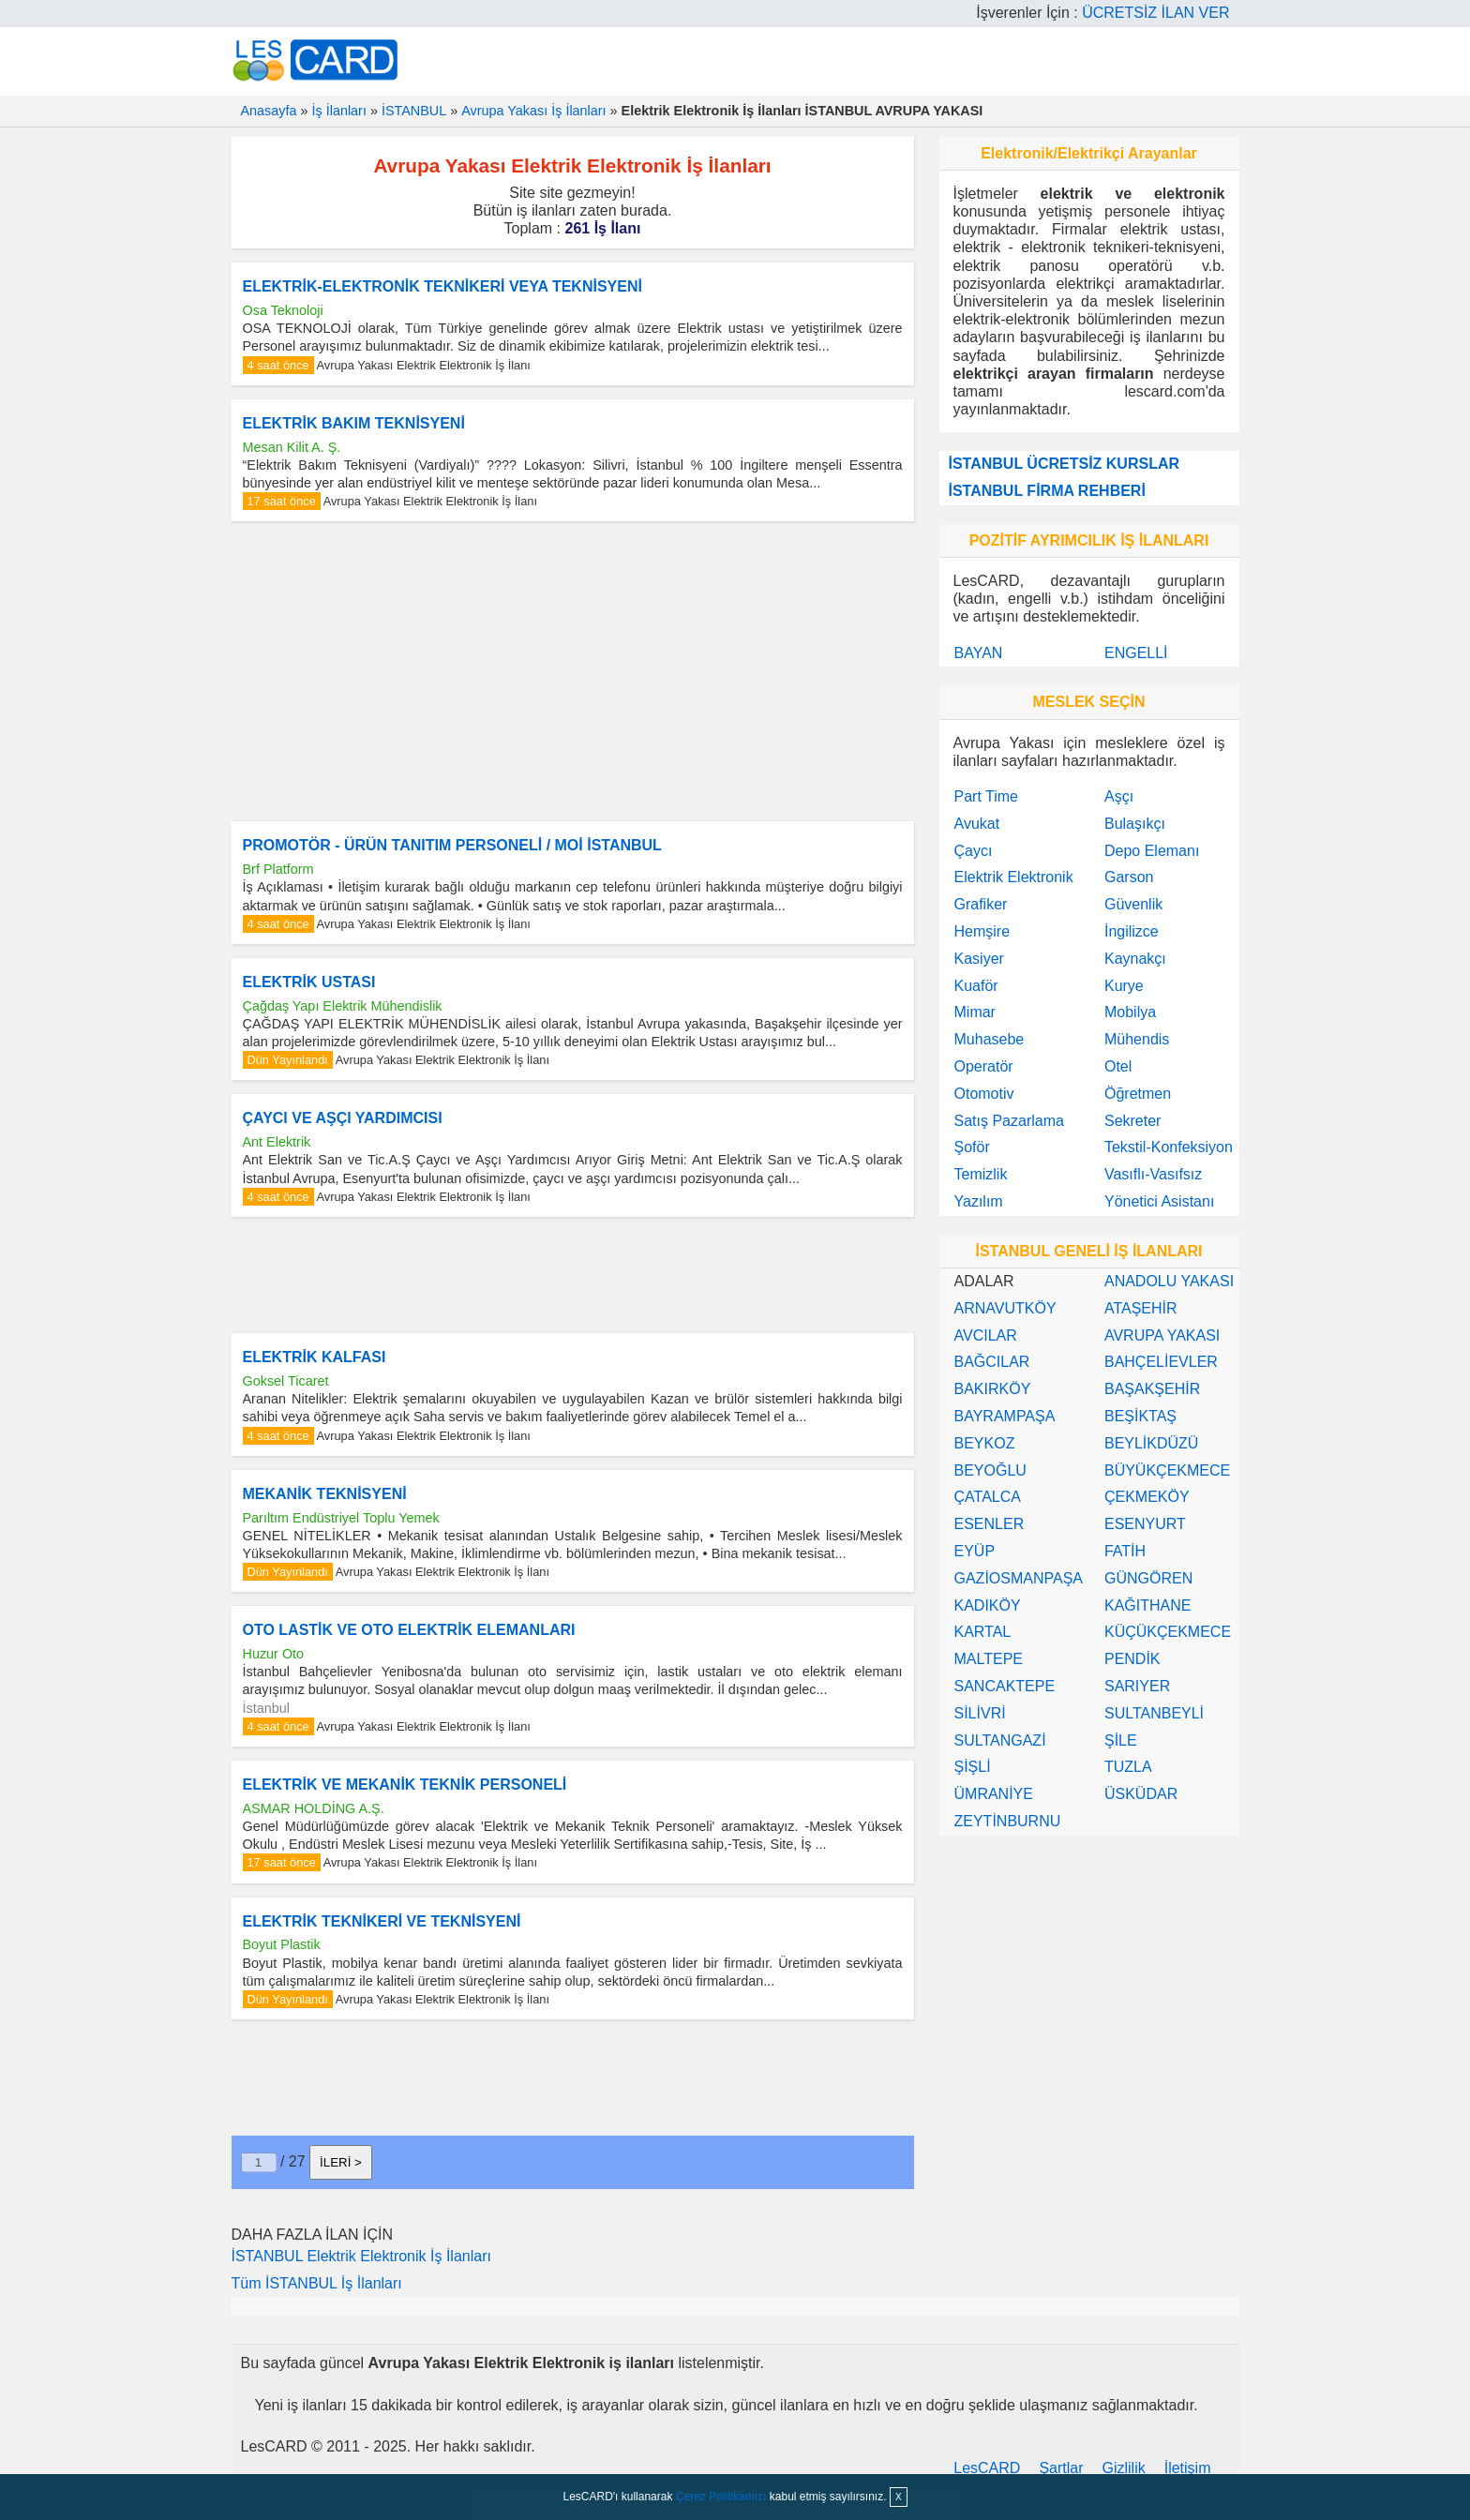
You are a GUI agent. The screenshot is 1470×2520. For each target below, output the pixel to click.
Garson (1128, 877)
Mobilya (1130, 1012)
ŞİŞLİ (972, 1767)
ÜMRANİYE (993, 1794)
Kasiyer (979, 959)
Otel (1118, 1066)
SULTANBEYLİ (1154, 1713)
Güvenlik (1133, 904)
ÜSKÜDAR (1141, 1794)
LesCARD (986, 2468)
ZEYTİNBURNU (1007, 1821)
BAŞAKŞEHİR (1152, 1389)
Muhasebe (989, 1039)
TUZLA (1128, 1767)
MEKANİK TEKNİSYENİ (325, 1494)
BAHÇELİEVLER (1161, 1362)
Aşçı (1118, 796)
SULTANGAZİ (1000, 1740)
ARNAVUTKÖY (1005, 1308)
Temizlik (981, 1174)
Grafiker (981, 904)
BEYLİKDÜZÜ (1151, 1443)
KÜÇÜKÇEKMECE (1167, 1632)
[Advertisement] (573, 671)
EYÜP (975, 1551)
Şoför (972, 1147)
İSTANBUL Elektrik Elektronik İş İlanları (361, 2256)
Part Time (986, 796)
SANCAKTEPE (1005, 1686)
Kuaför (976, 986)
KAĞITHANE (1147, 1605)
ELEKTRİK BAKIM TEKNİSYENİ (354, 423)
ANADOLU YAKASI (1169, 1281)
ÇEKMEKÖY (1147, 1497)
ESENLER (989, 1524)
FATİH (1125, 1551)
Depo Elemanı (1151, 851)
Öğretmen (1137, 1094)
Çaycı (973, 851)
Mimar (975, 1012)
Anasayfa (269, 110)
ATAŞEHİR (1141, 1308)
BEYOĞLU (990, 1470)
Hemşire (982, 931)
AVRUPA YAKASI (1162, 1335)
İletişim (1187, 2468)
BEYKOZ (984, 1443)
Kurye (1124, 986)
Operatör (983, 1066)
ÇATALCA (987, 1497)
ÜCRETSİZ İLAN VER (1155, 13)
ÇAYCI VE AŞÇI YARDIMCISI (342, 1118)
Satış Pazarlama (1009, 1121)
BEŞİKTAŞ (1140, 1416)
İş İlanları (339, 110)
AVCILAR (985, 1335)
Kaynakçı (1135, 959)
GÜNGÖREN (1148, 1578)
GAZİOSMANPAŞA (1019, 1578)
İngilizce (1131, 931)
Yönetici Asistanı (1159, 1201)
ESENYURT (1145, 1524)
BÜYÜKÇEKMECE (1167, 1470)
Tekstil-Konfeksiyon (1168, 1147)
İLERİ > (341, 2162)
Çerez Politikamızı (721, 2496)
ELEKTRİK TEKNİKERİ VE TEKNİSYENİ (382, 1921)
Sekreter (1132, 1121)
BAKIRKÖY (992, 1389)
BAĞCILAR (992, 1362)
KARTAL (983, 1632)
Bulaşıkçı (1134, 824)
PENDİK (1132, 1659)
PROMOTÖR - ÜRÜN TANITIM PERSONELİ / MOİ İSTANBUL (452, 845)
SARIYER (1137, 1686)
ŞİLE (1120, 1740)
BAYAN (978, 653)
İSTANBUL (414, 110)
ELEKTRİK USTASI (309, 982)
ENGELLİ (1136, 653)
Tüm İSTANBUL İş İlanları (317, 2283)
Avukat (977, 824)
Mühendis (1136, 1039)
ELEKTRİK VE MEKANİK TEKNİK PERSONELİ (405, 1784)
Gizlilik (1124, 2468)
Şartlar (1061, 2468)
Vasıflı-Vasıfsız (1153, 1174)
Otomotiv (984, 1094)
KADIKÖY (987, 1605)
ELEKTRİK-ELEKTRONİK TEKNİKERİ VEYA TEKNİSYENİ (442, 286)
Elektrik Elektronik (1013, 877)
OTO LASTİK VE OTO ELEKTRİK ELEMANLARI (409, 1630)
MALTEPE (989, 1659)
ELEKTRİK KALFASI (314, 1357)
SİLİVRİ (980, 1713)
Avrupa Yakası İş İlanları (533, 110)
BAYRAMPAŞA (1005, 1416)
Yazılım (978, 1201)
